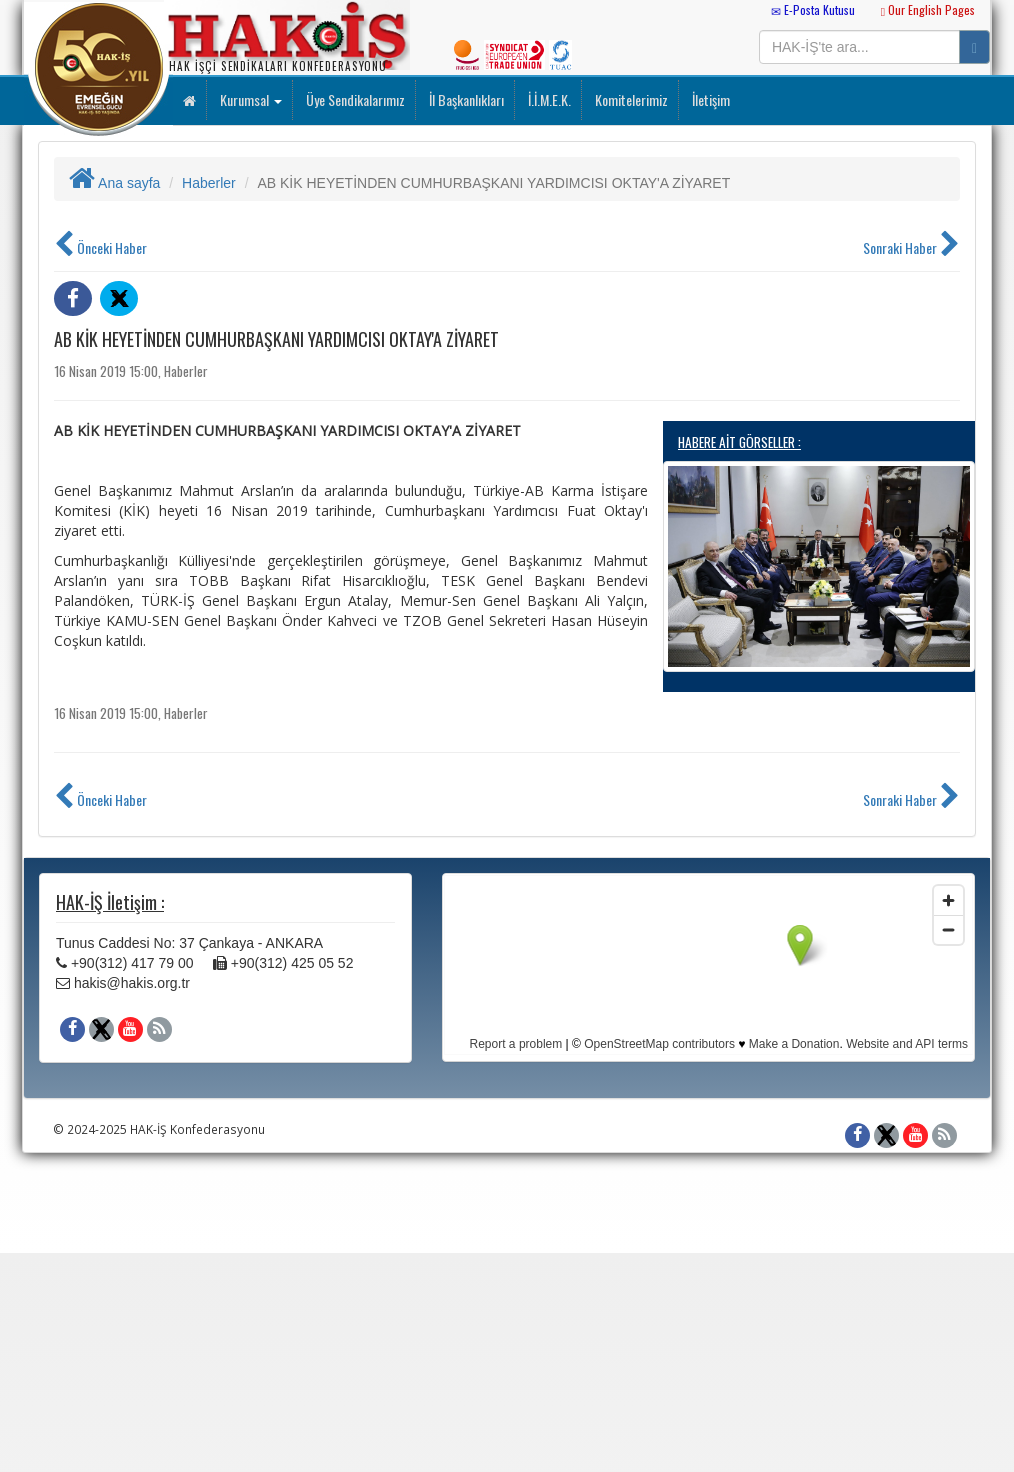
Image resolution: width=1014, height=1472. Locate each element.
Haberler (209, 183)
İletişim (709, 99)
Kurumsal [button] (249, 99)
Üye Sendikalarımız (354, 99)
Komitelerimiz (630, 99)
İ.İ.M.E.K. (548, 99)
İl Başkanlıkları (465, 99)
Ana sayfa (114, 183)
